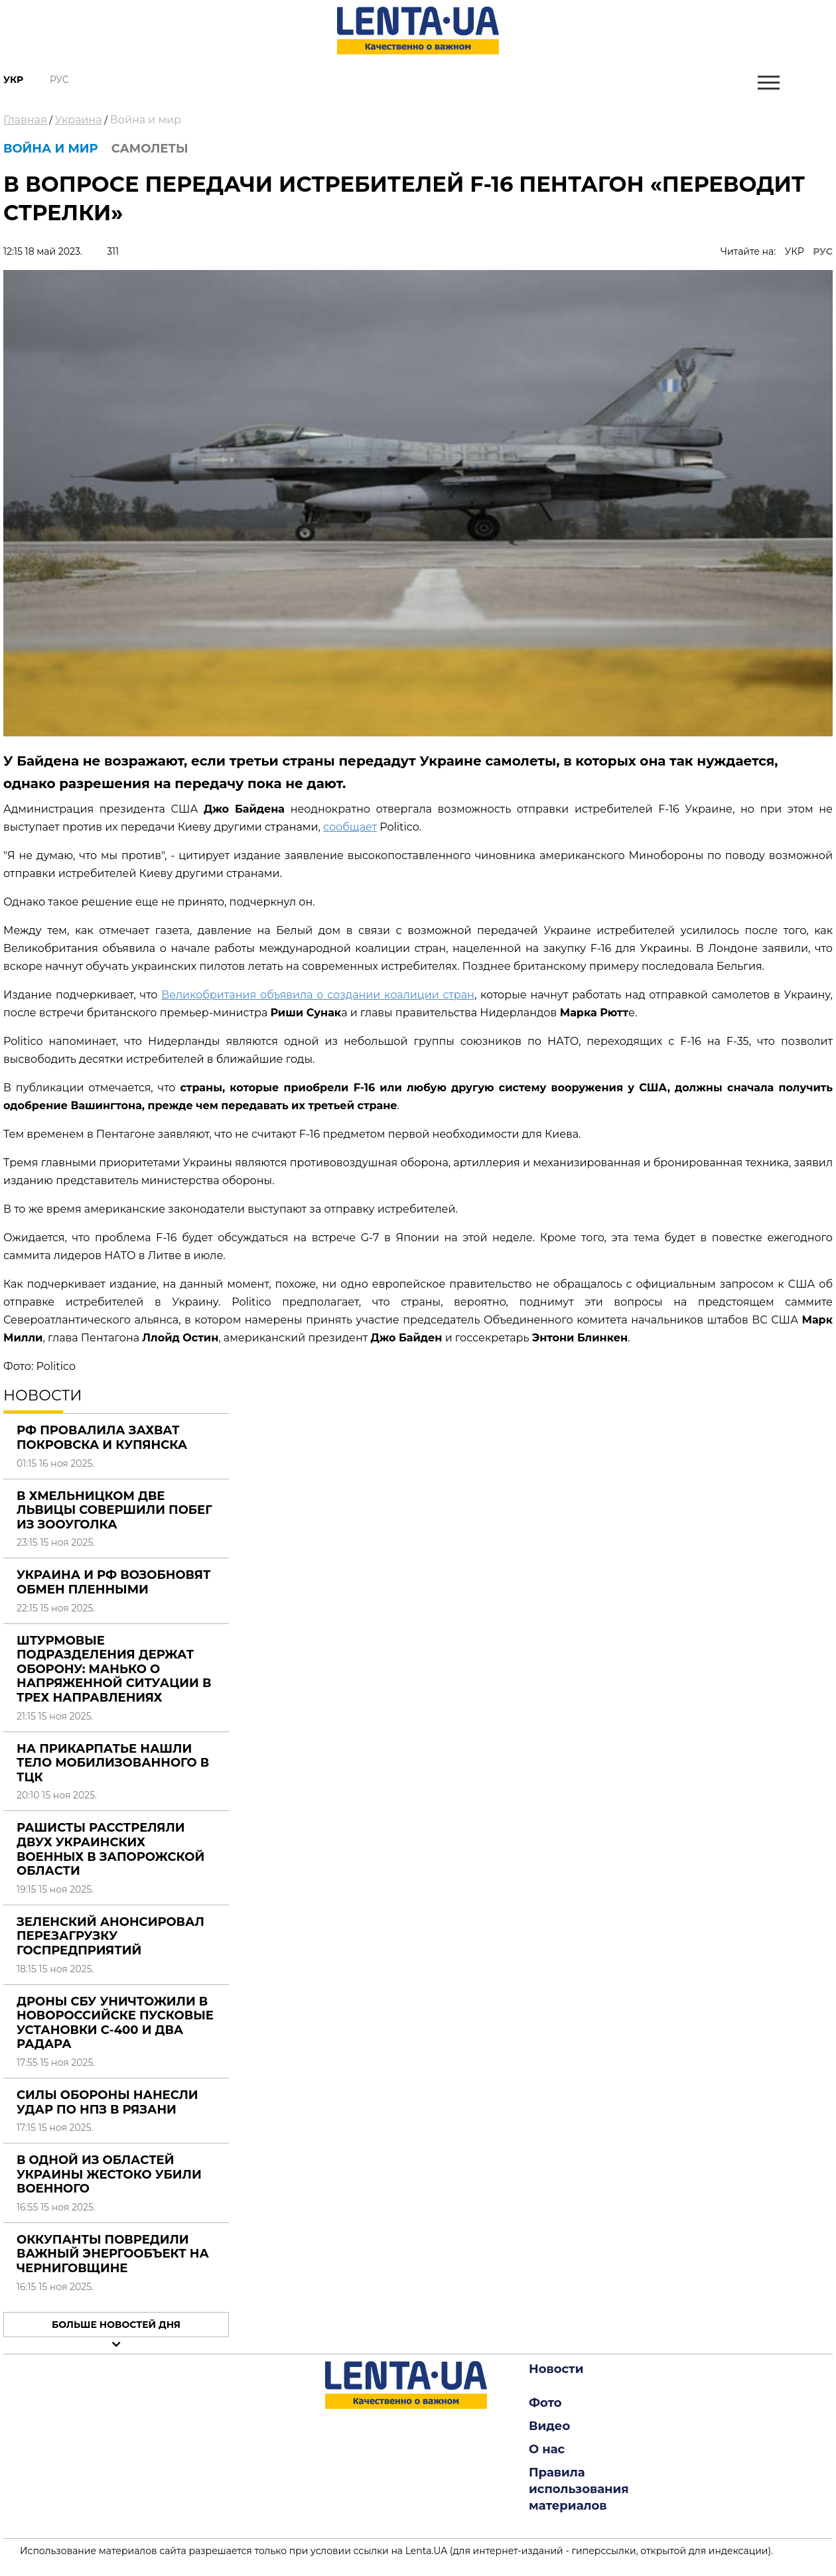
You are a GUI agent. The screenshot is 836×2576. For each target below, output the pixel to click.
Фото (545, 2403)
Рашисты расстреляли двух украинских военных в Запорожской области (110, 1849)
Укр (13, 80)
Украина (78, 119)
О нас (547, 2449)
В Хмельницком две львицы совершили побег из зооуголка (114, 1510)
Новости (556, 2369)
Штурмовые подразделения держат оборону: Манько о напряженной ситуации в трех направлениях (114, 1669)
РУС (823, 251)
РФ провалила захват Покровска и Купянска (102, 1437)
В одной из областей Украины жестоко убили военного (109, 2174)
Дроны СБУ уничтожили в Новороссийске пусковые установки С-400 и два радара (115, 2023)
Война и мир (145, 119)
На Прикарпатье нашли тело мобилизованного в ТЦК (113, 1763)
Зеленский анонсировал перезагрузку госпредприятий (110, 1936)
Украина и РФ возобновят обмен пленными (113, 1582)
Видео (549, 2426)
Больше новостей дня (116, 2325)
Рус (59, 80)
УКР (794, 251)
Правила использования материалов (579, 2489)
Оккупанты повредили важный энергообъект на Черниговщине (113, 2253)
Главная (25, 119)
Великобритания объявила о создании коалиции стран (317, 994)
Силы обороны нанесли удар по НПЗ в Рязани (107, 2102)
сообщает (350, 827)
